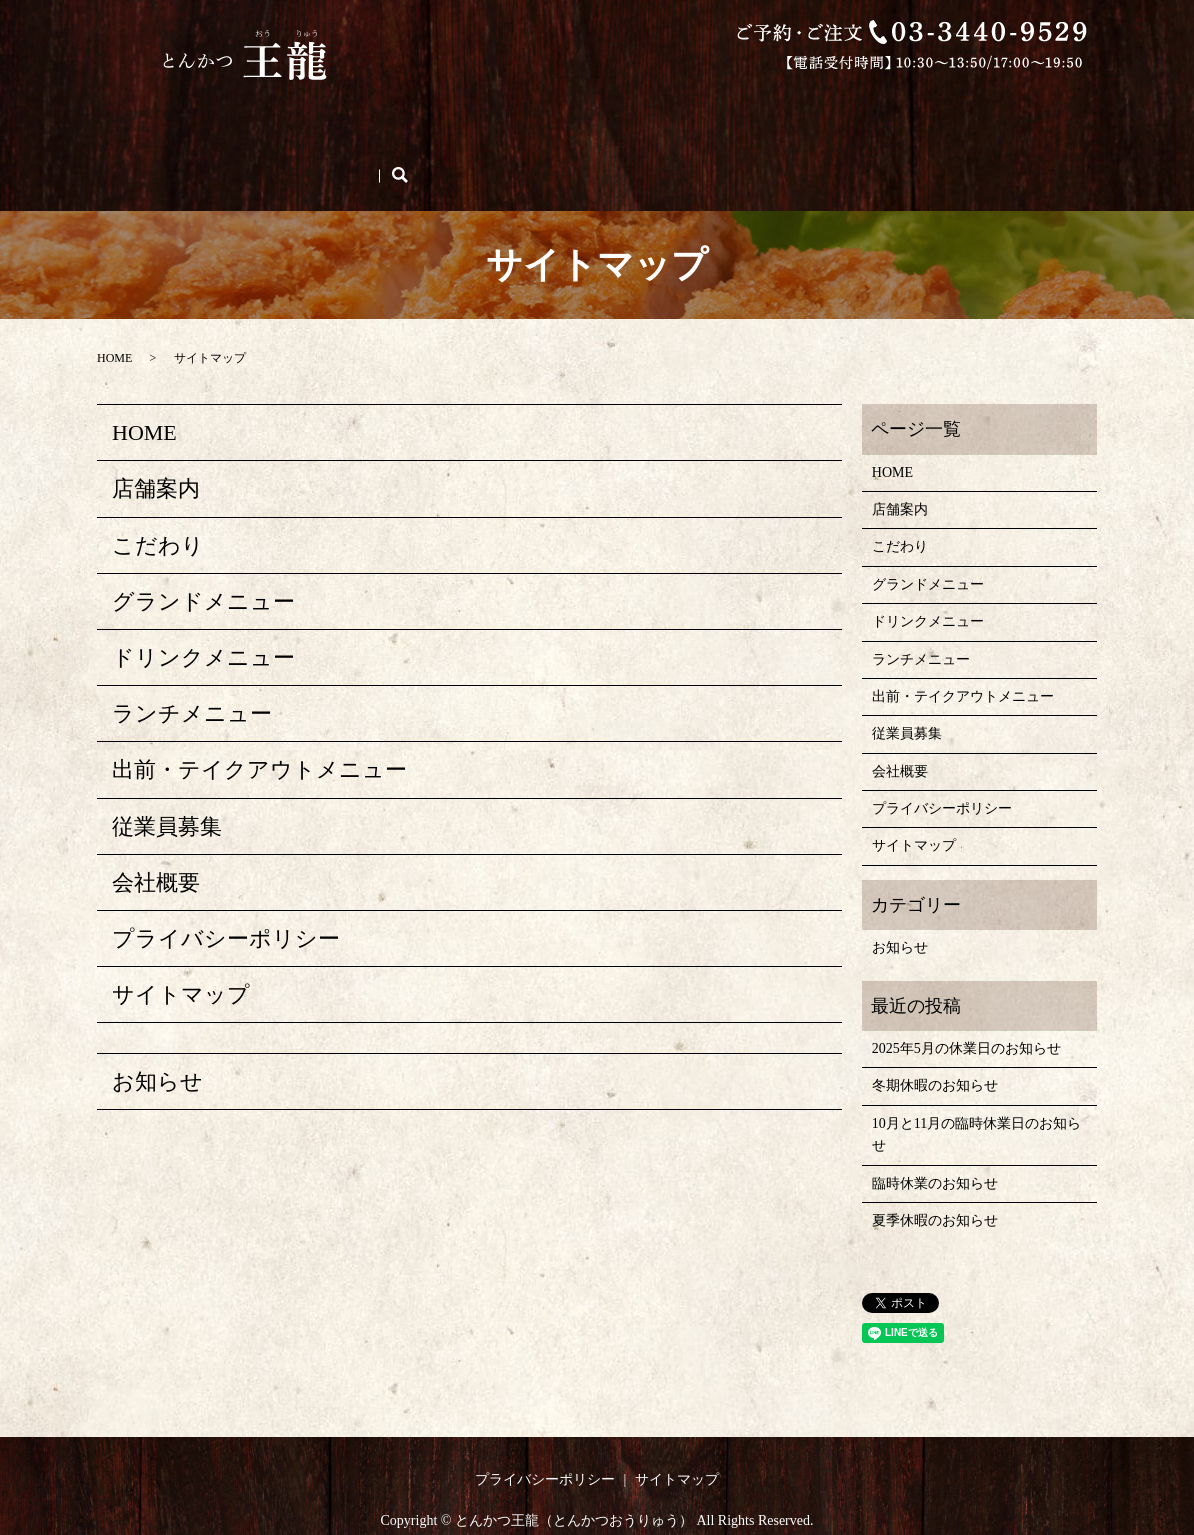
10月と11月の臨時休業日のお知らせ (976, 1096)
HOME (163, 115)
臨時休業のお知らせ (935, 1145)
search (414, 147)
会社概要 (267, 147)
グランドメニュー (563, 115)
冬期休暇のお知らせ (935, 1048)
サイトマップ (181, 957)
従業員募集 (176, 147)
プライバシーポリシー (226, 900)
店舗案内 (241, 115)
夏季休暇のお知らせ (935, 1183)
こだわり (325, 115)
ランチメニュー (430, 115)
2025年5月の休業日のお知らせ (966, 1011)
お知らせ (157, 1044)
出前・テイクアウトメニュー (878, 115)
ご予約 (344, 147)
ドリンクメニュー (703, 115)
